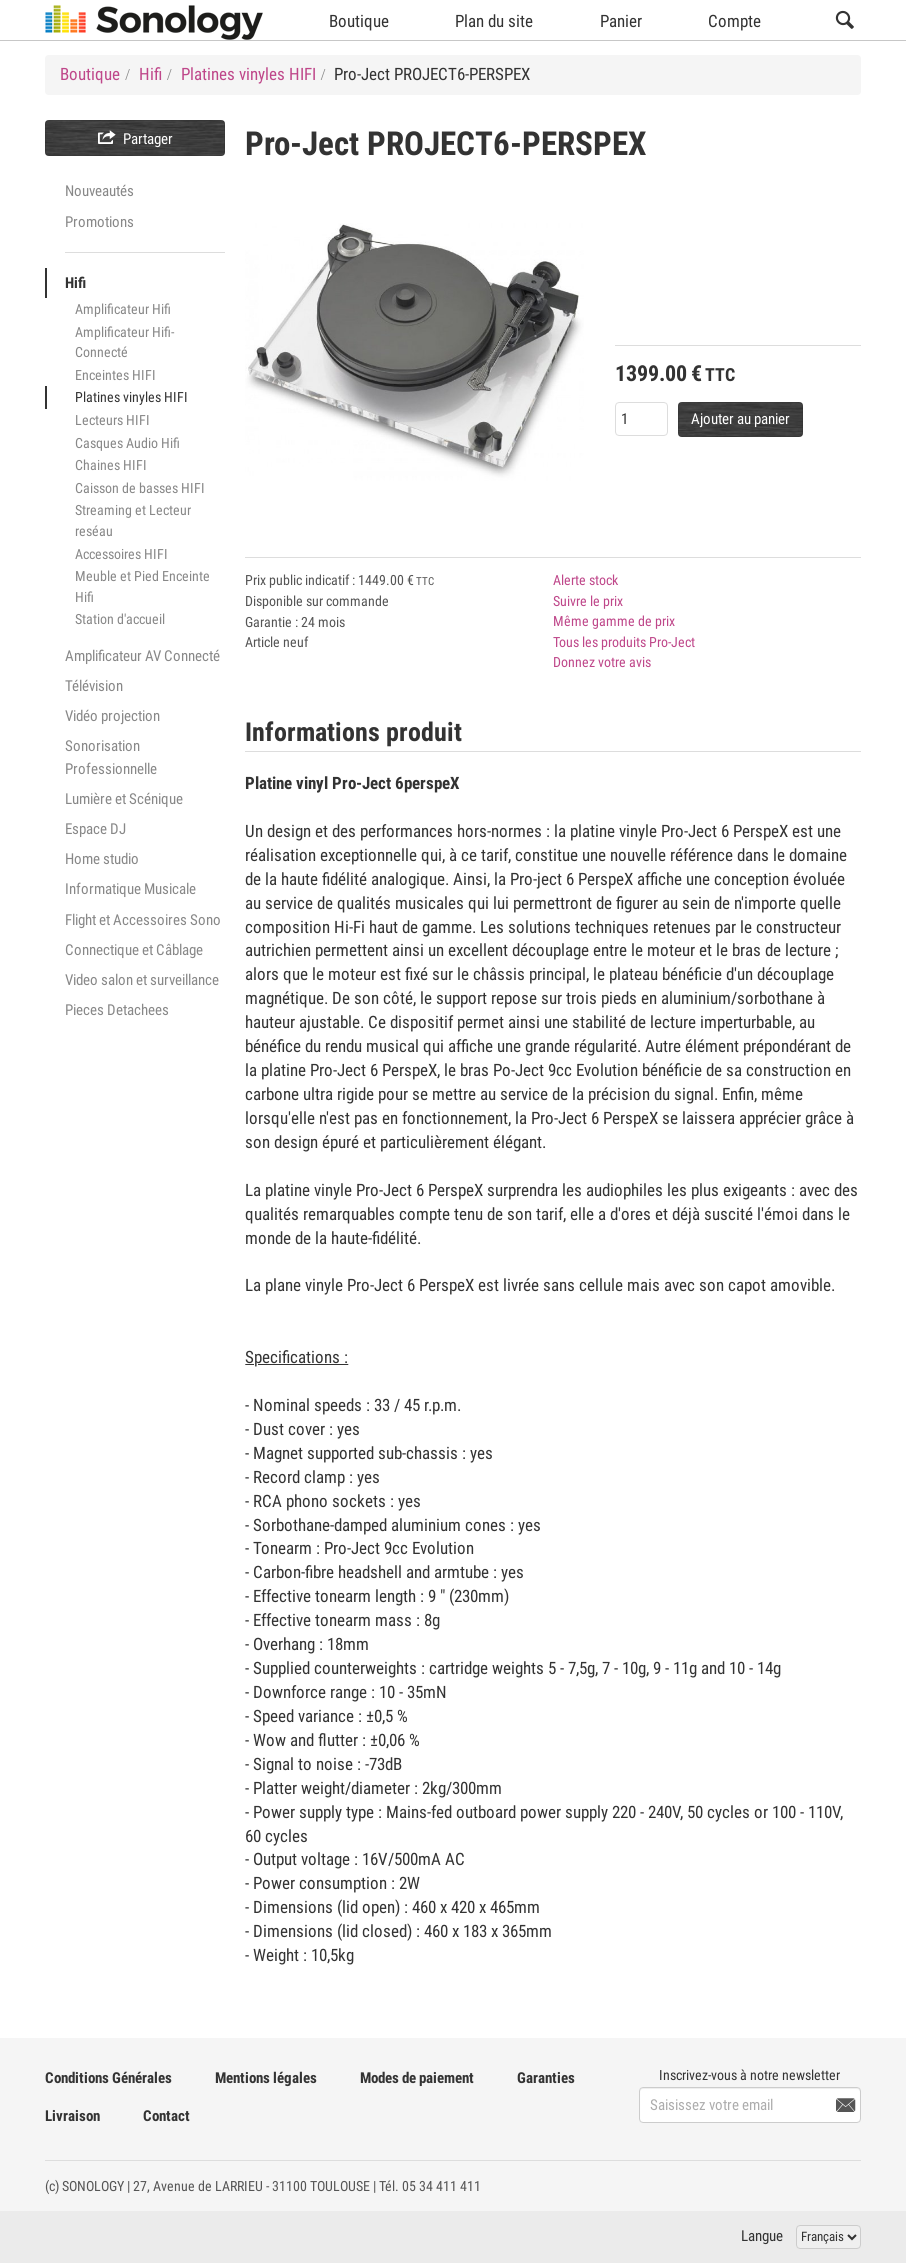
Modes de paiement (417, 2078)
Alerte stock (585, 580)
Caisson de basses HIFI (140, 488)
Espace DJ (95, 829)
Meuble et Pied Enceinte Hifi (142, 586)
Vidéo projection (112, 716)
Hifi (75, 283)
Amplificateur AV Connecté (142, 656)
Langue (762, 2236)
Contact (166, 2116)
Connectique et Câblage (134, 950)
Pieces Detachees (117, 1010)
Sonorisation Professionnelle (111, 757)
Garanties (546, 2078)
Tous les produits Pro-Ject (624, 642)
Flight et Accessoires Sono (143, 920)
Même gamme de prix (614, 621)
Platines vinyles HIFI (131, 397)
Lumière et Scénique (124, 799)
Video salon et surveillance (142, 980)
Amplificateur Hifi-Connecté (124, 342)
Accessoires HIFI (121, 554)
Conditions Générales (108, 2078)
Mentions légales (266, 2078)
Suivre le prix (588, 601)
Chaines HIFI (111, 465)
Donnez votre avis (602, 662)
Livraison (72, 2116)
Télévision (94, 686)
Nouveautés (99, 191)
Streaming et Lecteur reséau (133, 520)
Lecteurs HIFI (112, 420)
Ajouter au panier (740, 419)
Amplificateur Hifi (123, 309)
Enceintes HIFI (115, 375)
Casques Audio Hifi (127, 443)
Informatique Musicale (130, 889)
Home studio (102, 859)
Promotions (99, 222)
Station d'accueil (120, 619)
